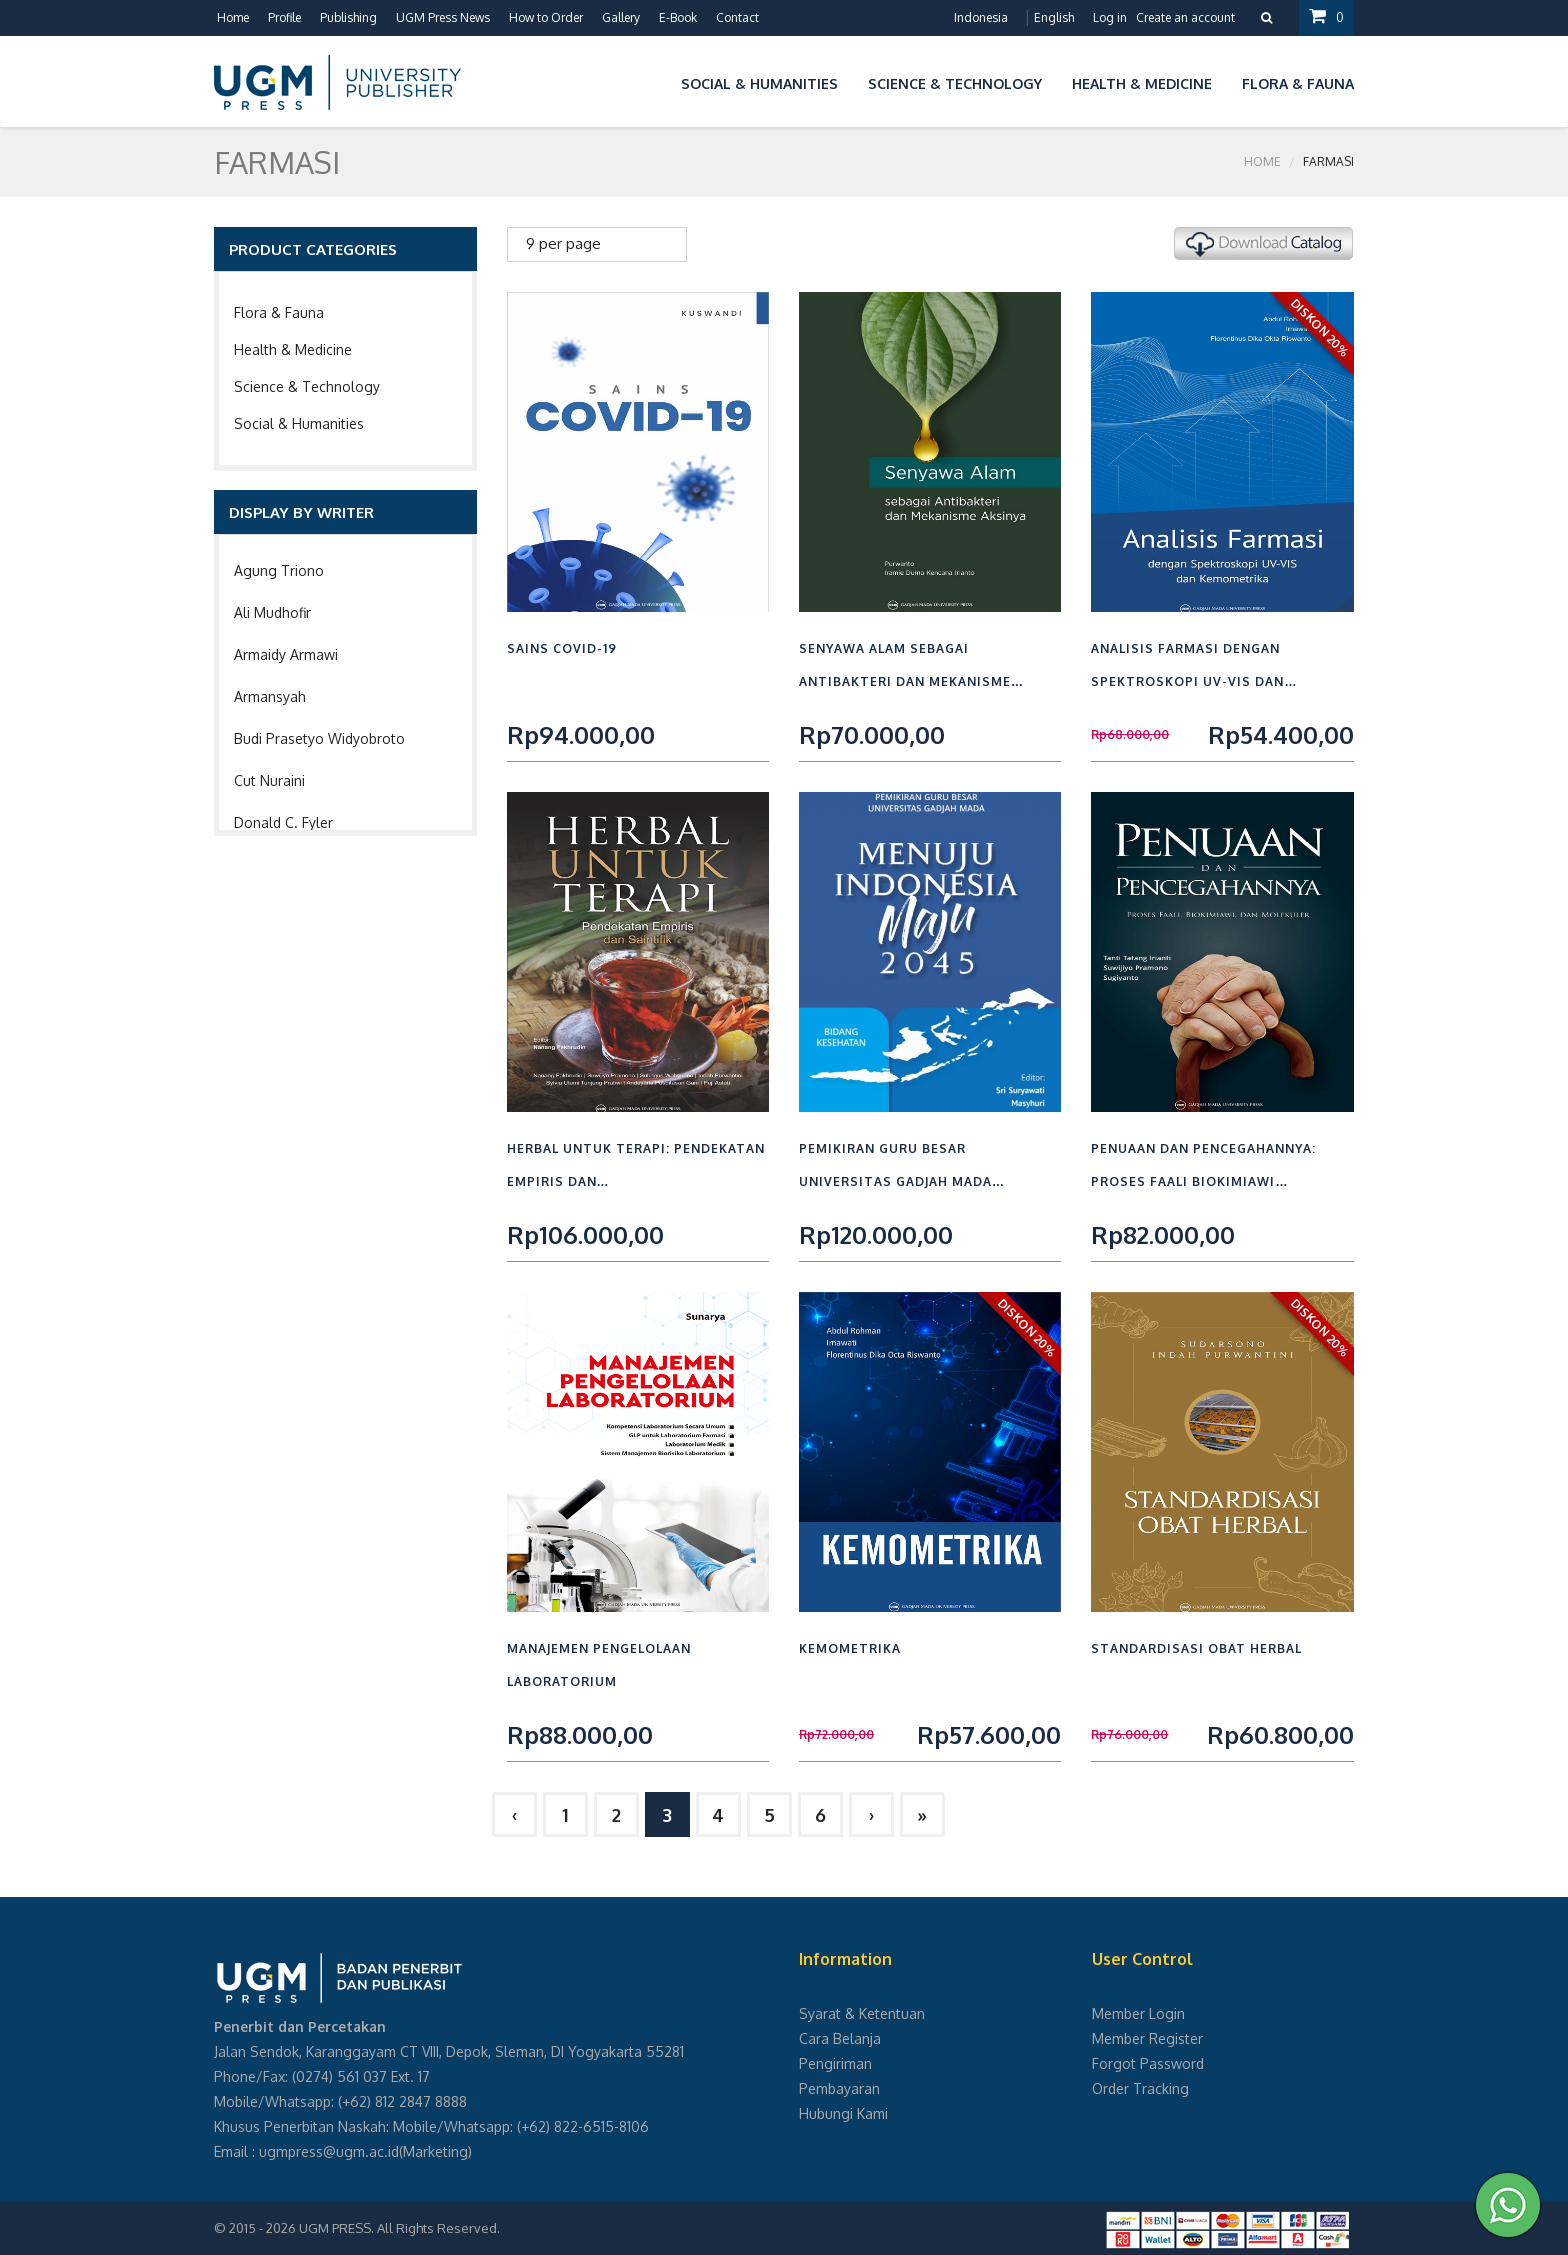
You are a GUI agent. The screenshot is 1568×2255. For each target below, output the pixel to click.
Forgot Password (1148, 2063)
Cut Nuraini (269, 780)
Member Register (1147, 2038)
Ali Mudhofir (272, 612)
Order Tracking (1140, 2088)
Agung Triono (279, 570)
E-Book (678, 17)
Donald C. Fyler (283, 822)
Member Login (1138, 2013)
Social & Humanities (299, 423)
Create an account (1185, 17)
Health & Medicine (293, 349)
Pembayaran (839, 2088)
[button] (651, 80)
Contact (737, 17)
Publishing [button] (348, 17)
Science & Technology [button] (955, 83)
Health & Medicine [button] (1142, 83)
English (1054, 17)
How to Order (546, 17)
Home (233, 17)
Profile (284, 17)
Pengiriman (835, 2063)
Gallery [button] (621, 17)
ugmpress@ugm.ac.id (329, 2151)
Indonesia (981, 17)
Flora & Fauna (279, 312)
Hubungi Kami (843, 2113)
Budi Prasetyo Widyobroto (319, 738)
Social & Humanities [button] (759, 83)
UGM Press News (443, 17)
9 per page (563, 243)
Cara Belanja (840, 2038)
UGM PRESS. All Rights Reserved (398, 2228)
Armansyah (270, 696)
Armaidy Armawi (286, 654)
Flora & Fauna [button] (1298, 83)
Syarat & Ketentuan (862, 2013)
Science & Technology (307, 386)
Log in (1110, 17)
